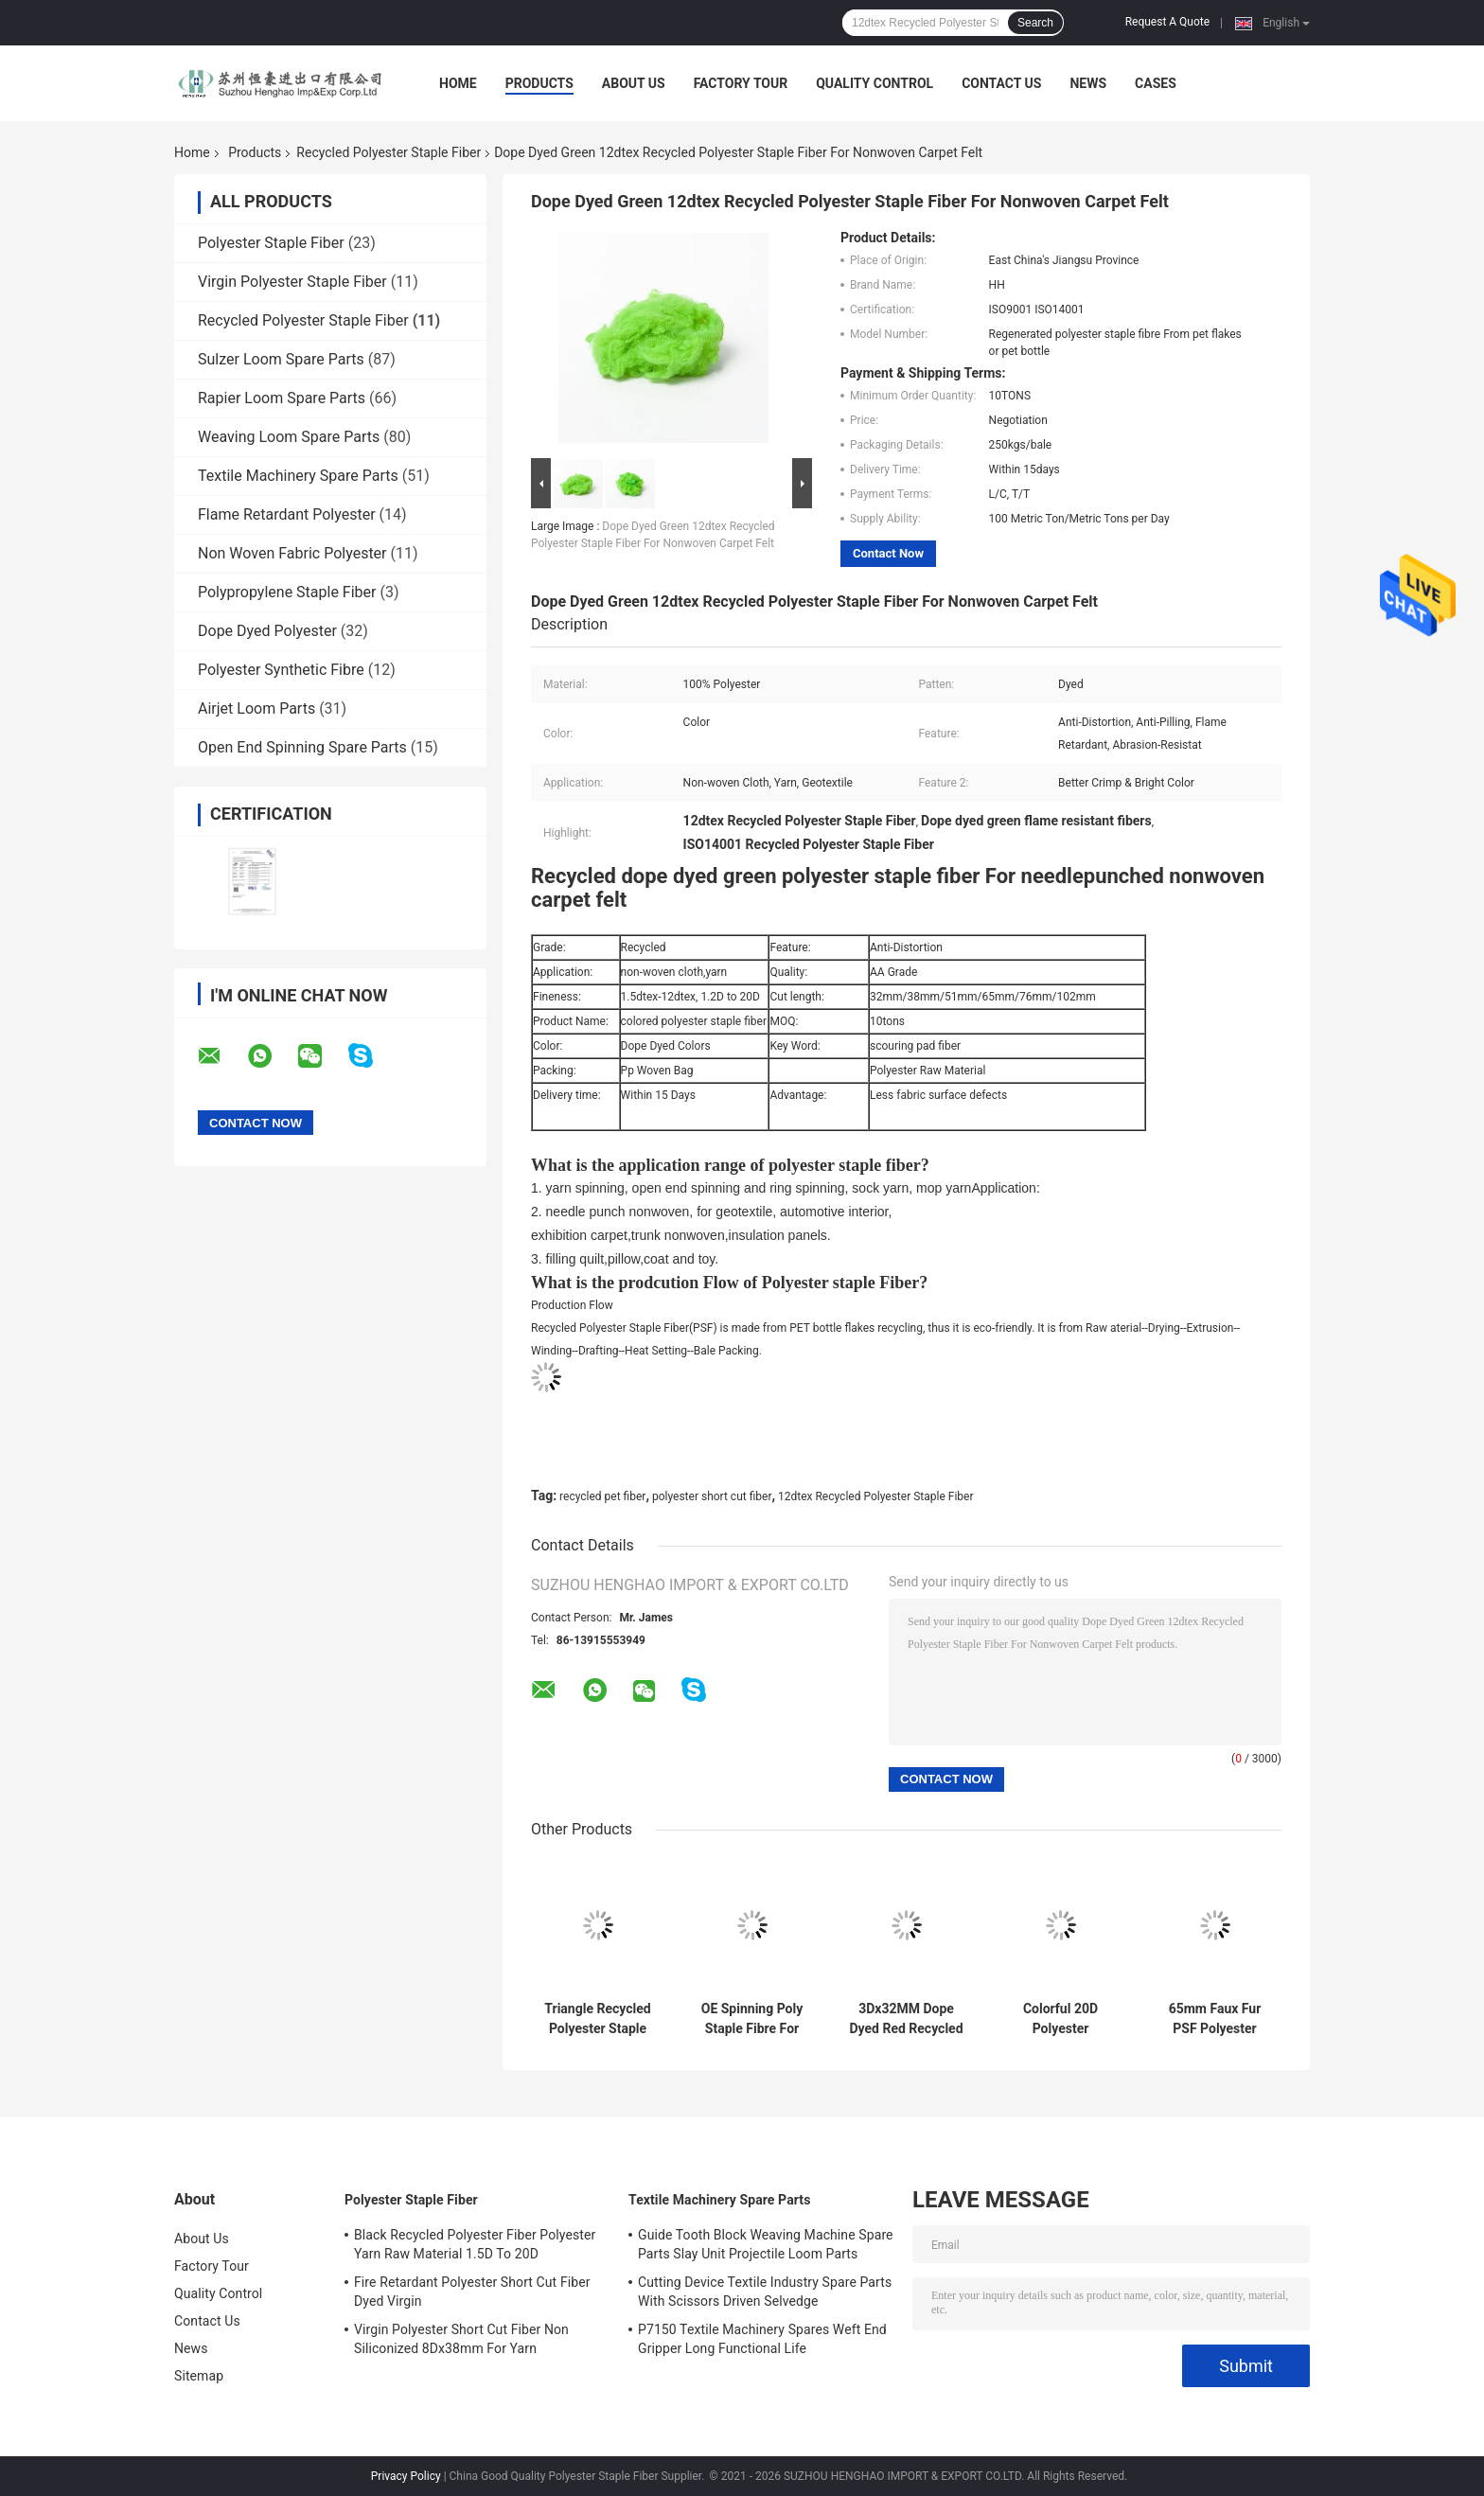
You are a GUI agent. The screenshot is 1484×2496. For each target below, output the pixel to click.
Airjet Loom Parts (256, 708)
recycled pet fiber (602, 1496)
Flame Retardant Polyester (287, 514)
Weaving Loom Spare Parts (289, 437)
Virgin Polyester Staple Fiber (292, 282)
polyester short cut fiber (712, 1496)
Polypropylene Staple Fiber (287, 592)
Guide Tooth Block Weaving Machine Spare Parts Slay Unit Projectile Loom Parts (765, 2244)
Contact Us (1001, 83)
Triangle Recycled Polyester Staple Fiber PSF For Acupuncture (597, 2019)
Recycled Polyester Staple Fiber (388, 152)
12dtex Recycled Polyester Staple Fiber (875, 1496)
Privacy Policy (406, 2476)
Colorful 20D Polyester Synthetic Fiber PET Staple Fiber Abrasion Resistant (1060, 2019)
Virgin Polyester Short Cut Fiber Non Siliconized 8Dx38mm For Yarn (461, 2339)
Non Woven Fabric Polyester (292, 553)
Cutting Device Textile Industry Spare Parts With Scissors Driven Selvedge (765, 2292)
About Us (633, 83)
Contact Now (888, 553)
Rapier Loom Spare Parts (281, 398)
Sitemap (198, 2375)
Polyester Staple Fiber (271, 243)
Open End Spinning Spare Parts (302, 747)
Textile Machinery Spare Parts (298, 476)
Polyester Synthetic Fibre (281, 670)
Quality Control (874, 83)
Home (458, 83)
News (1087, 83)
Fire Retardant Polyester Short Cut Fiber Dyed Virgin (472, 2292)
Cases (1155, 83)
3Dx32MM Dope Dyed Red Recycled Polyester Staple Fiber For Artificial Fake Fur (906, 2019)
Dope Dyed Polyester (267, 631)
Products (539, 83)
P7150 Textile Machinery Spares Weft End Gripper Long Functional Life (762, 2339)
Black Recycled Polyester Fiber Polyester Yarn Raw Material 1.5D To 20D (474, 2244)
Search (1035, 22)
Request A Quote (1167, 21)
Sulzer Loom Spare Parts (281, 359)
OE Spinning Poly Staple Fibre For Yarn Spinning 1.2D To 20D (751, 2019)
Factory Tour (741, 83)
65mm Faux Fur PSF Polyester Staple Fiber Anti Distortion (1214, 2019)
